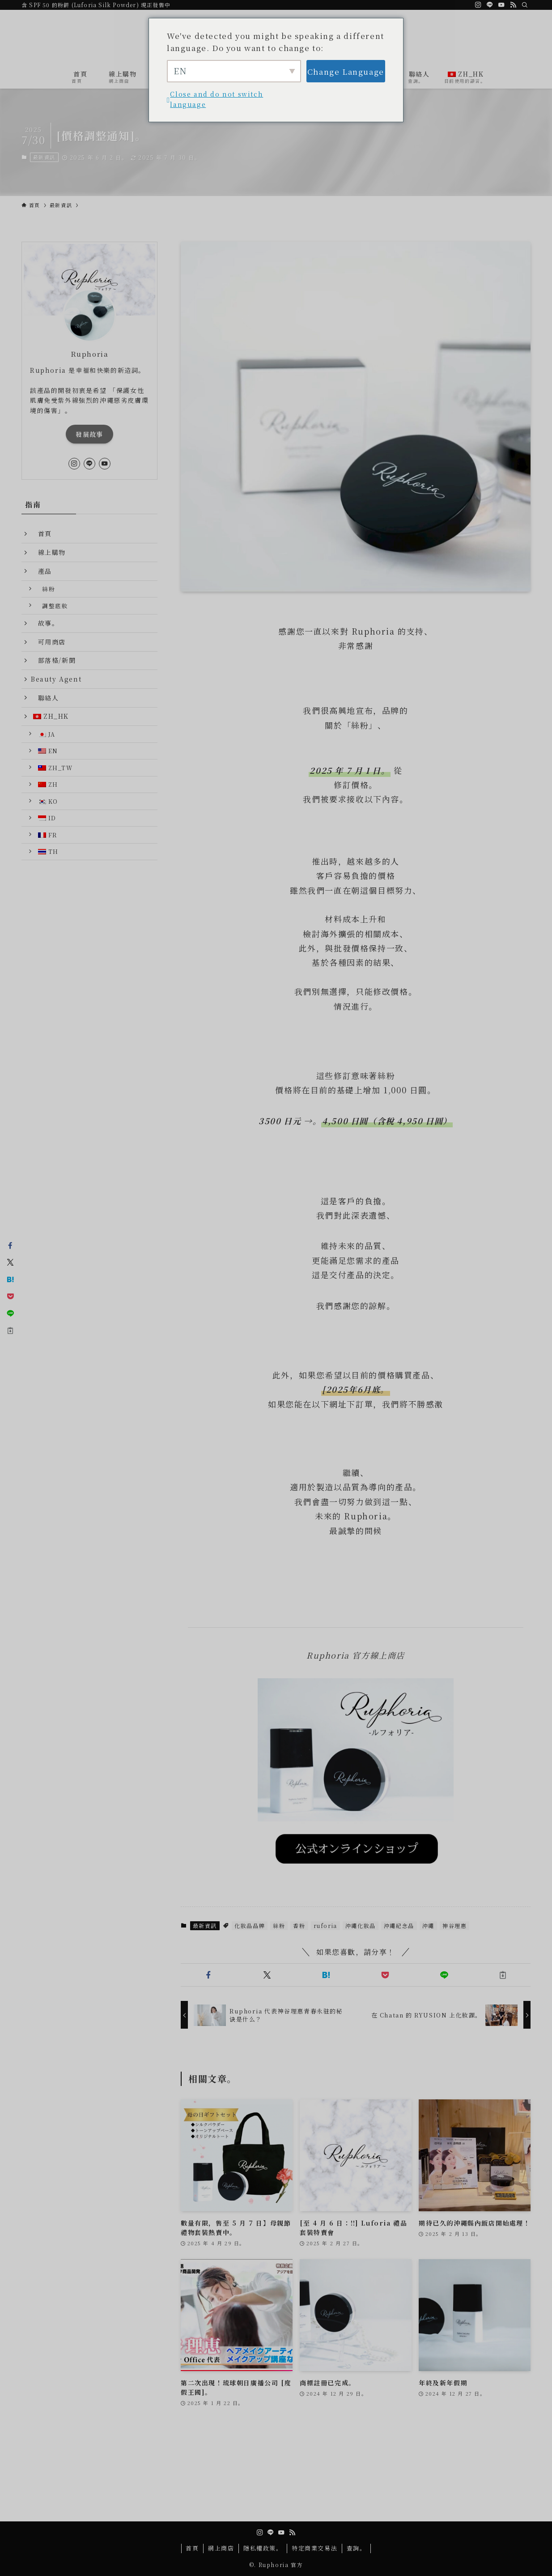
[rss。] (513, 5)
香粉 (299, 1925)
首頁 (41, 533)
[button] (208, 1975)
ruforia (325, 1925)
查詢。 (356, 2548)
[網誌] (478, 5)
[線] (490, 5)
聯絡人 (45, 697)
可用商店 (48, 641)
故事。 (45, 622)
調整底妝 (52, 605)
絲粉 (279, 1925)
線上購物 (48, 552)
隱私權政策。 (263, 2548)
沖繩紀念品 (399, 1925)
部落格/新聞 (53, 660)
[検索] (525, 5)
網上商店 (221, 2548)
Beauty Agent (56, 678)
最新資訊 (44, 157)
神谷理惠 (454, 1925)
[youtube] (501, 5)
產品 (41, 571)
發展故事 (89, 434)
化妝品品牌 (249, 1925)
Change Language (345, 71)
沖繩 (428, 1925)
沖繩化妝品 (360, 1925)
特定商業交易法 (314, 2548)
